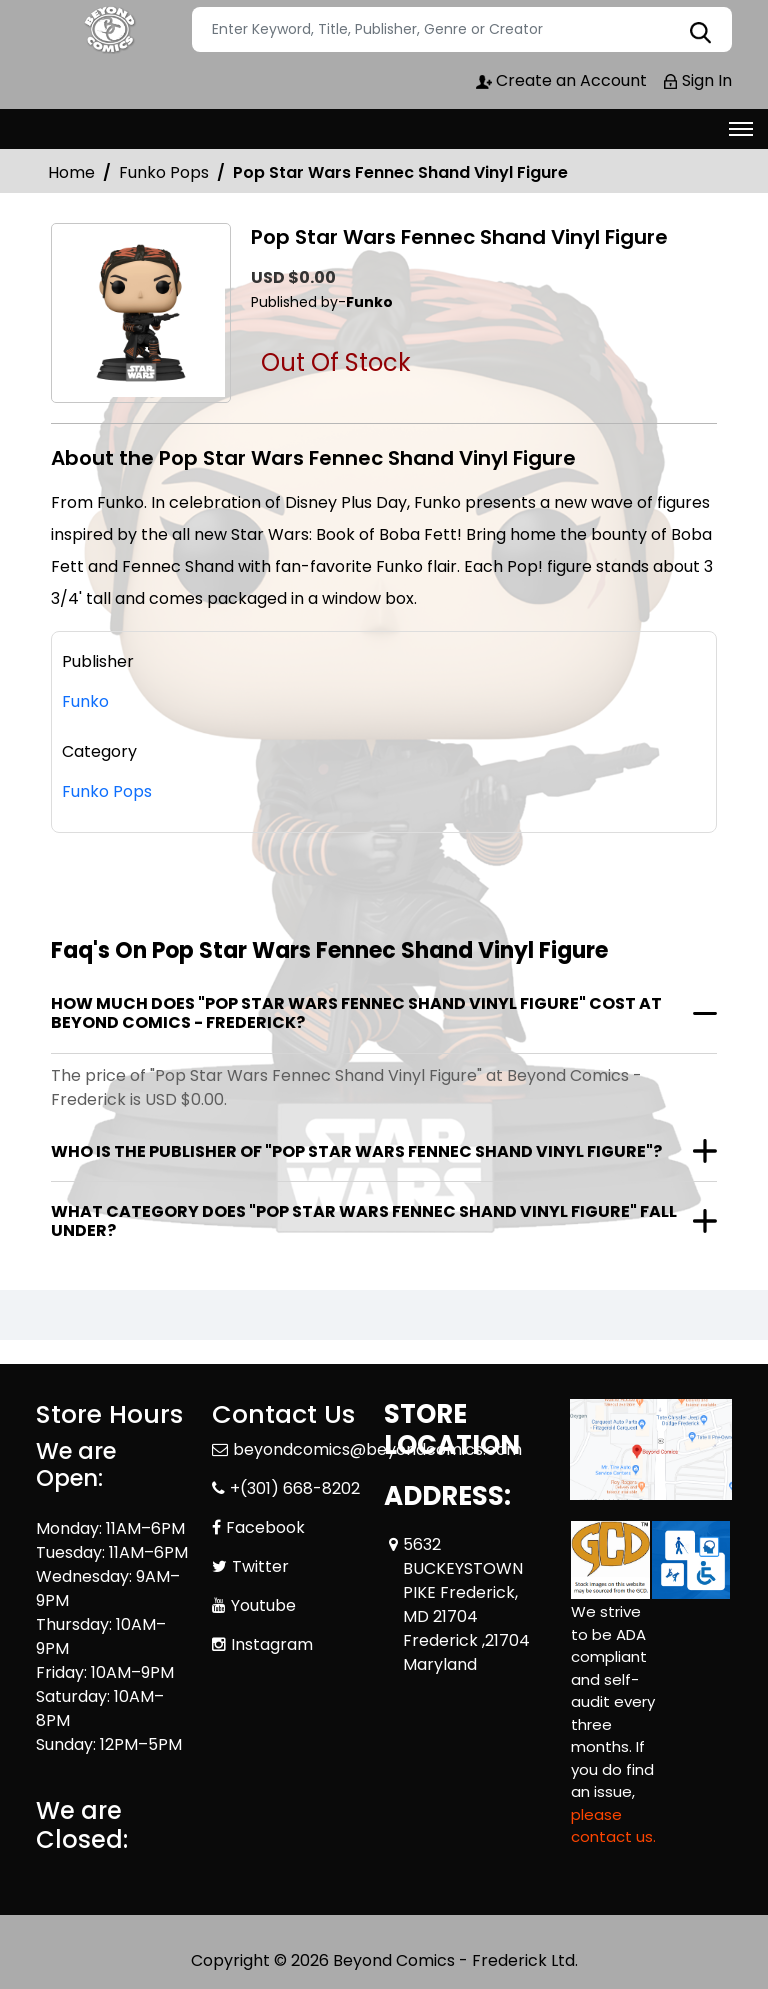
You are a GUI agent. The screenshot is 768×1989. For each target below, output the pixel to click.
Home (71, 172)
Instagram (272, 1644)
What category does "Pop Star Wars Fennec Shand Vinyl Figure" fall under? (364, 1221)
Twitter (260, 1566)
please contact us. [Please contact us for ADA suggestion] (613, 1826)
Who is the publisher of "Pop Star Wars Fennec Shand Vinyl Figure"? (356, 1151)
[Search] (462, 29)
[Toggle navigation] (741, 129)
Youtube (263, 1605)
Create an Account (561, 80)
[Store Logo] (111, 30)
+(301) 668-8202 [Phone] (295, 1488)
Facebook (265, 1527)
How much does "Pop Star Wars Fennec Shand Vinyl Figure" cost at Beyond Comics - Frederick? (356, 1013)
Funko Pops (164, 172)
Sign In (697, 80)
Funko (85, 701)
